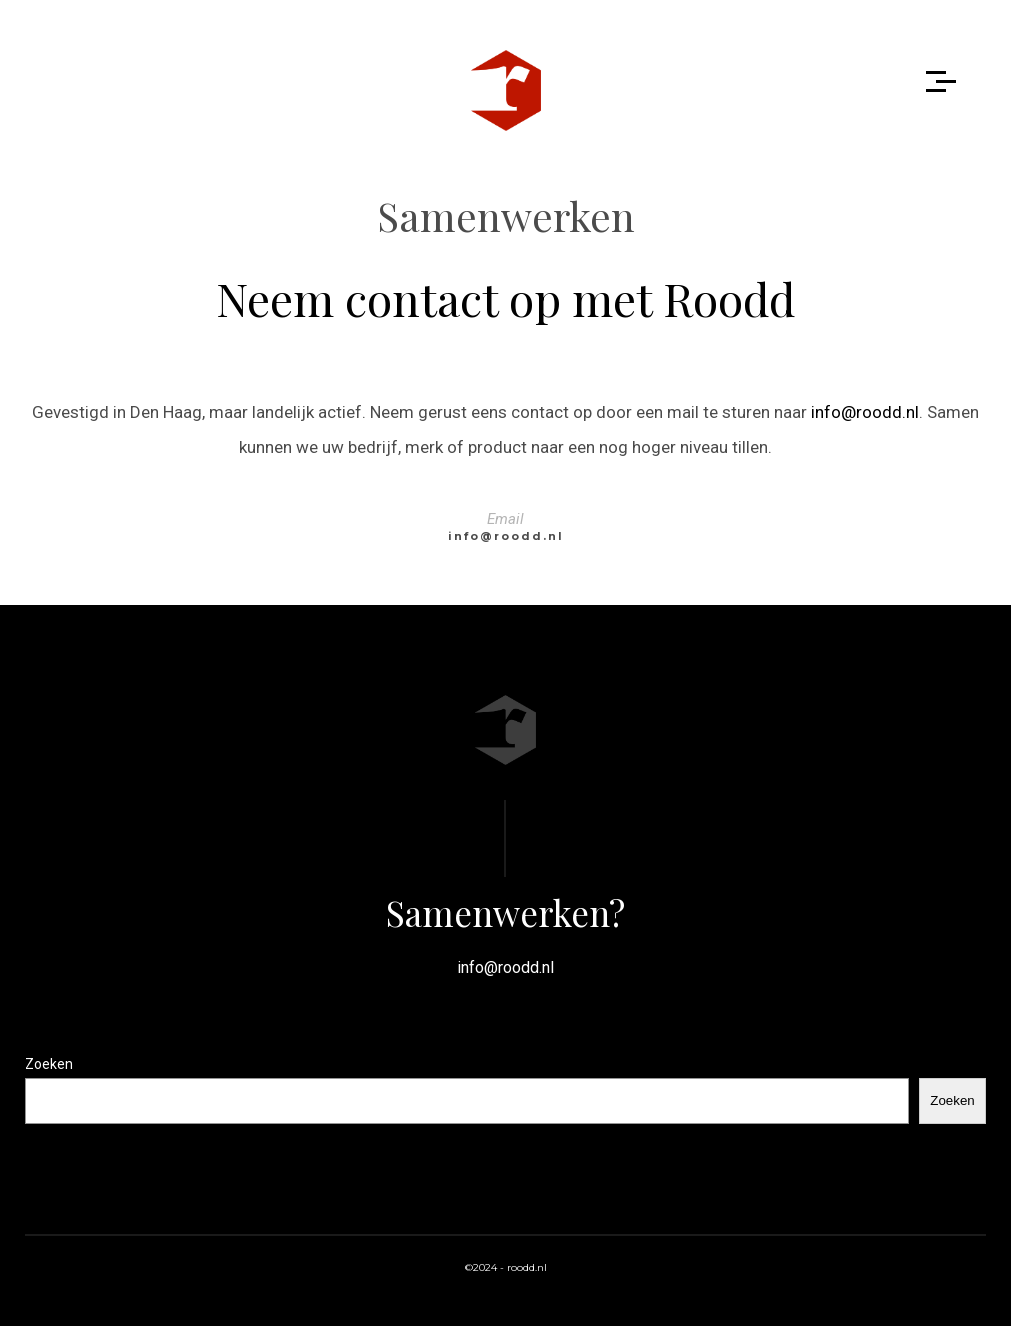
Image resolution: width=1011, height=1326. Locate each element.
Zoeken (49, 1064)
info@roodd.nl (865, 412)
